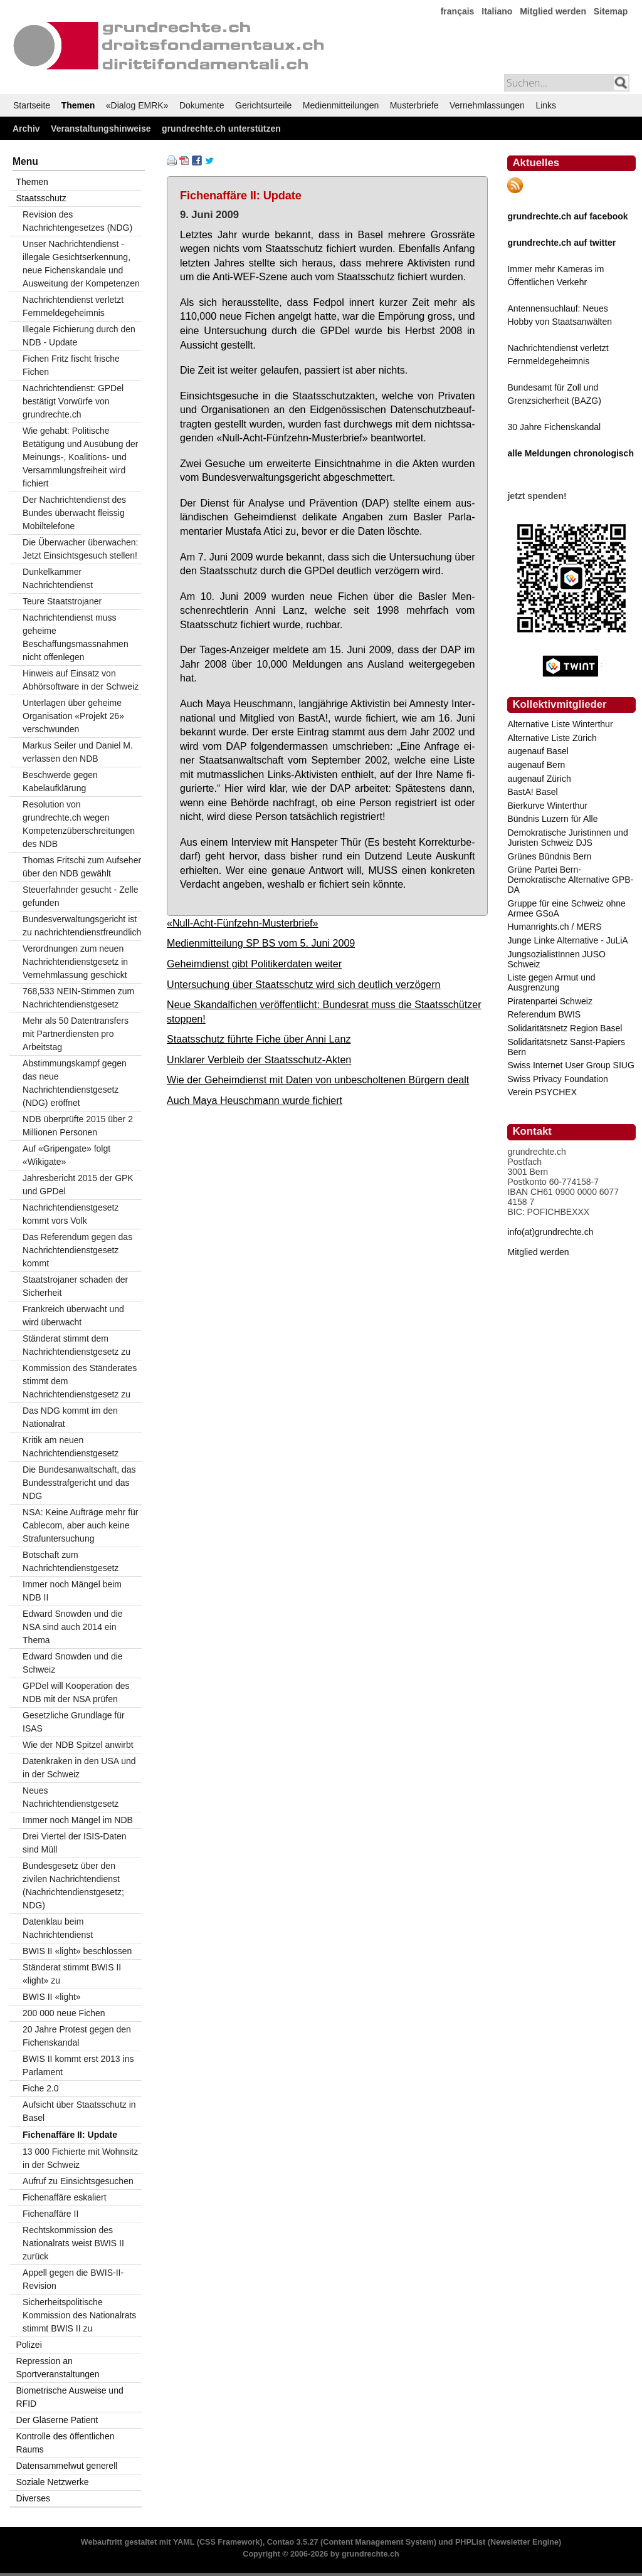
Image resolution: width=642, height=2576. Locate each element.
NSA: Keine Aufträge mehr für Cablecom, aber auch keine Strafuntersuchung (80, 1525)
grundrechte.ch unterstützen (221, 129)
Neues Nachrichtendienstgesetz (70, 1797)
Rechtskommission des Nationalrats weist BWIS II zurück (73, 2243)
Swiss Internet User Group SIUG (570, 1065)
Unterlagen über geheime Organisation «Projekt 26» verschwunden (73, 716)
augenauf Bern (536, 765)
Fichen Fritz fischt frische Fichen (71, 365)
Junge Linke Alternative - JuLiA (567, 940)
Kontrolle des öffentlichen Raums (65, 2442)
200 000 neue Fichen (64, 2013)
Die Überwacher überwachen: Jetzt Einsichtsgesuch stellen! (80, 548)
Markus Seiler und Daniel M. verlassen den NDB (78, 752)
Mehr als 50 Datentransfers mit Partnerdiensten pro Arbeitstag (76, 1034)
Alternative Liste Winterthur (560, 724)
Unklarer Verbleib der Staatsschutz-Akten (259, 1059)
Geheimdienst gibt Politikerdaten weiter (254, 963)
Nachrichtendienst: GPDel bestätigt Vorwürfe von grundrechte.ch (73, 401)
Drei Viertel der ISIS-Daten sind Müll (74, 1842)
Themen (78, 105)
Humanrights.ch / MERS (554, 927)
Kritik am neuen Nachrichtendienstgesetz (70, 1446)
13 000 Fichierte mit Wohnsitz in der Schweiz (80, 2158)
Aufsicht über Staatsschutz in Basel (79, 2111)
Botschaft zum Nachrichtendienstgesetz (70, 1561)
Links (545, 105)
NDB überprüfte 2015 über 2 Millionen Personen (78, 1125)
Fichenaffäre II (50, 2214)
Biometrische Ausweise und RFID (70, 2397)
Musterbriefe (414, 105)
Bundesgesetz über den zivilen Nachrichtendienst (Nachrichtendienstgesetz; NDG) (73, 1885)
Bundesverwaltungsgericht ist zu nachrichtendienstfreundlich (82, 925)
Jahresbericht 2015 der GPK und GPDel (78, 1184)
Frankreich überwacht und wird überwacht (73, 1315)
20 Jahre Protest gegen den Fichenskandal (77, 2036)
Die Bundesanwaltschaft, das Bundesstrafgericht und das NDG (79, 1482)
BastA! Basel (532, 792)
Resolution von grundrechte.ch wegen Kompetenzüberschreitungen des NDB (79, 824)
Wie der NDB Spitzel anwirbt (78, 1745)
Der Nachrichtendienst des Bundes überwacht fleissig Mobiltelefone (74, 513)
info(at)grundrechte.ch (550, 1232)
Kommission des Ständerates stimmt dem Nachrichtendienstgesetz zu (80, 1381)
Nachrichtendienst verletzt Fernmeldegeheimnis (73, 306)
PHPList (470, 2542)
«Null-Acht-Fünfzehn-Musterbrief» (242, 922)
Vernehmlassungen (487, 105)
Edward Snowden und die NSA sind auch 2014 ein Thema (73, 1627)
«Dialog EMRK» (137, 105)
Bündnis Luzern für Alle (552, 819)
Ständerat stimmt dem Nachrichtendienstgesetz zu (76, 1345)
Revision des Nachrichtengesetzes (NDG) (77, 221)
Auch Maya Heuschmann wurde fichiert (254, 1100)
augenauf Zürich (539, 779)
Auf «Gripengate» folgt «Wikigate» (66, 1155)
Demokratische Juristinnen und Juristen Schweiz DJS (567, 838)
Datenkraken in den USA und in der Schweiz (79, 1767)
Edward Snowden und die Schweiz (73, 1662)
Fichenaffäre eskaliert (65, 2197)
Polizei (29, 2345)
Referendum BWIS (544, 1014)
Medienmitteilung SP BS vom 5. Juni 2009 (261, 943)
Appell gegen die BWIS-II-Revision (73, 2279)
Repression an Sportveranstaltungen (58, 2367)
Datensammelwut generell (67, 2466)
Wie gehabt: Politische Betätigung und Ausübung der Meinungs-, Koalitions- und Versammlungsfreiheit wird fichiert (81, 457)
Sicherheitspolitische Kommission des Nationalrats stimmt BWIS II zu (79, 2315)
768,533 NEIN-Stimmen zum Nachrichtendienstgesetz (78, 997)
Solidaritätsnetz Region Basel (564, 1028)
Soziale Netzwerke (52, 2482)
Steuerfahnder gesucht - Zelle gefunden (80, 896)
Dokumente (201, 105)
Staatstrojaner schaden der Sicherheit (75, 1286)
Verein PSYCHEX (542, 1092)
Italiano (497, 11)
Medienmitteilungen (341, 105)
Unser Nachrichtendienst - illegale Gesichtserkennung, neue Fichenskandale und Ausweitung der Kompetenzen (81, 263)
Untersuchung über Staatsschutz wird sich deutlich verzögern (304, 984)
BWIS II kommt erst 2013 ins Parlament (78, 2065)
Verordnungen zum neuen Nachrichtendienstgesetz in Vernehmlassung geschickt (75, 962)
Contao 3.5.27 (292, 2542)
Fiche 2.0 (41, 2088)
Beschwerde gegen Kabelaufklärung (60, 781)
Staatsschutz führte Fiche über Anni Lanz (258, 1038)
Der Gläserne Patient (57, 2420)
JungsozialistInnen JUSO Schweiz (556, 959)
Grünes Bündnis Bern (549, 856)
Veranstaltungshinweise (101, 129)
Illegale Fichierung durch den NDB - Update (79, 335)
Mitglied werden (553, 11)
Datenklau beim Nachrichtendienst (58, 1928)
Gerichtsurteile (263, 105)
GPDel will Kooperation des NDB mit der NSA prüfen (76, 1692)
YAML (183, 2542)
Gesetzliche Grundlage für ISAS (74, 1721)
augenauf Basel (537, 751)
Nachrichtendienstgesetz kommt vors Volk (70, 1214)
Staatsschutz (41, 198)
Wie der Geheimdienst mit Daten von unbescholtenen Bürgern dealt (318, 1079)
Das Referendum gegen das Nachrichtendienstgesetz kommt (77, 1250)
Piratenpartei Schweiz (549, 1001)
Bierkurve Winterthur (547, 806)
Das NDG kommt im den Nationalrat (70, 1417)
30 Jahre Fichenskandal (554, 427)
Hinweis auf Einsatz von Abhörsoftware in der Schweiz (81, 679)
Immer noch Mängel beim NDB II (72, 1590)
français (458, 11)
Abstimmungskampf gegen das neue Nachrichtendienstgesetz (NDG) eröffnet (75, 1083)
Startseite (31, 105)
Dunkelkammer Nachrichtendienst (58, 578)
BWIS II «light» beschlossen (77, 1951)
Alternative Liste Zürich (551, 738)
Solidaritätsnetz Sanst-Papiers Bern (566, 1047)
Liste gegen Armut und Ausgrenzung (551, 982)
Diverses (33, 2498)
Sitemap (611, 11)
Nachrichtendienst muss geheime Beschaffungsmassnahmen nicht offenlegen (76, 637)
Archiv (26, 129)
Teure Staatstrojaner (62, 601)
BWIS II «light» (52, 1997)
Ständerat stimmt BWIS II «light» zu (72, 1973)
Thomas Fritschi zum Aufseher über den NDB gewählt (82, 866)
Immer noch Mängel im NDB (78, 1820)
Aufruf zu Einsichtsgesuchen (78, 2181)
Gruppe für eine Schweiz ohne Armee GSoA (566, 908)
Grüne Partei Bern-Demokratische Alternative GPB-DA (570, 880)
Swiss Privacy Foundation (557, 1079)
